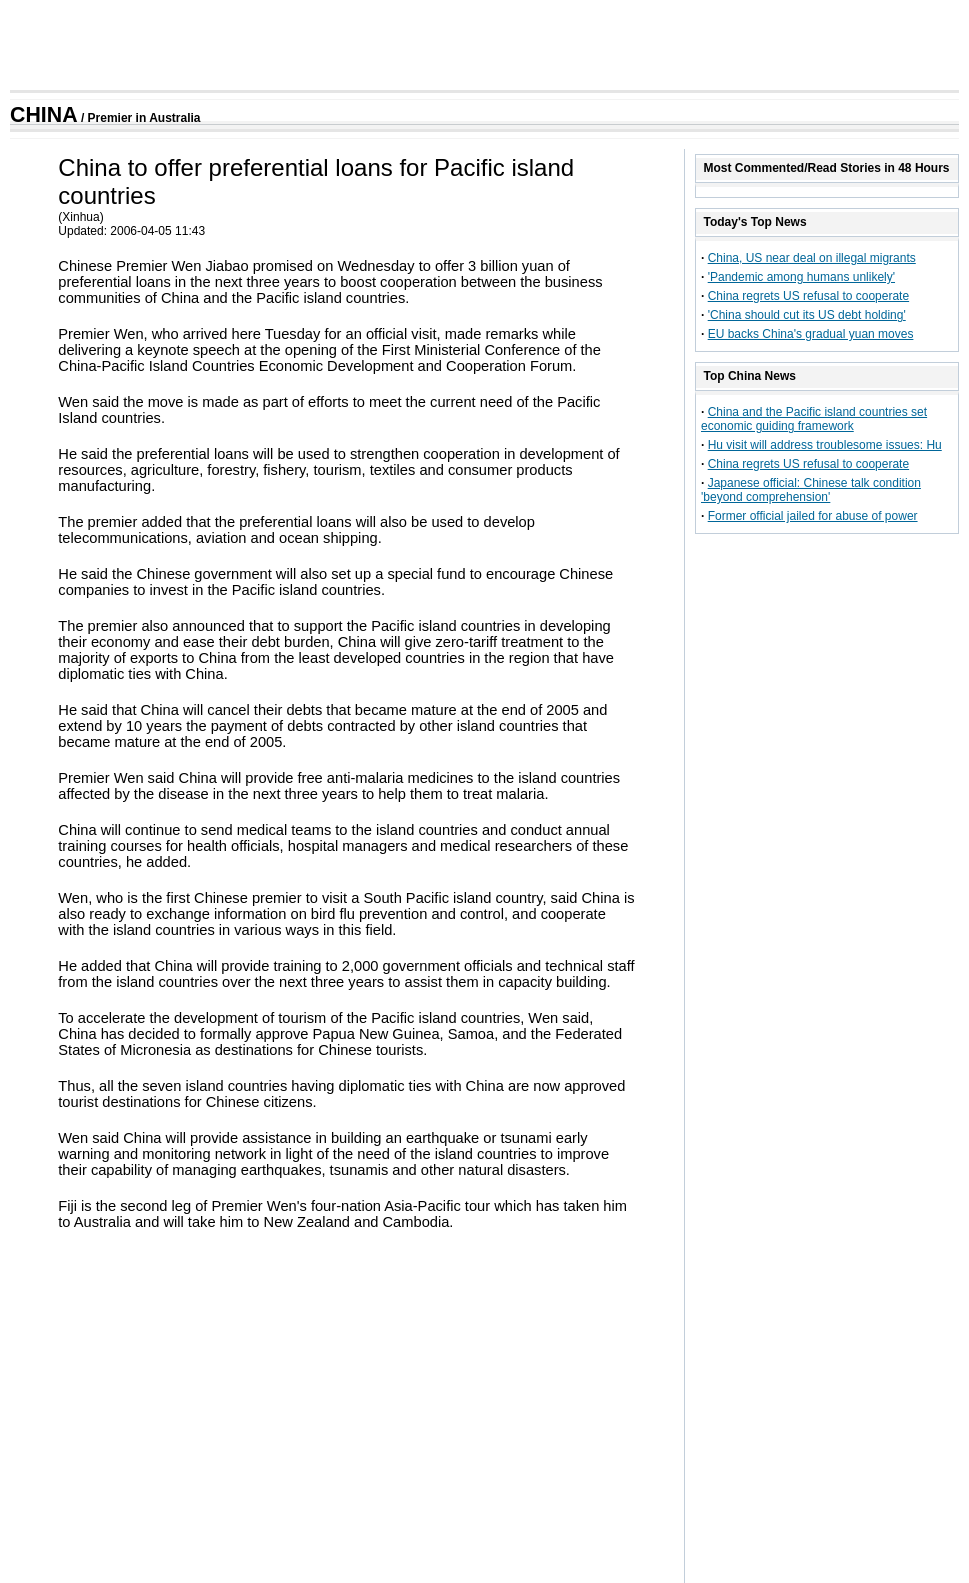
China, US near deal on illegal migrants (812, 258)
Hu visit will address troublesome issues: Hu (825, 445)
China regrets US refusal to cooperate (808, 296)
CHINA (44, 115)
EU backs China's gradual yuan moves (811, 334)
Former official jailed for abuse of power (813, 516)
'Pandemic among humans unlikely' (801, 277)
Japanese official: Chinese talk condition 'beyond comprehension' (811, 490)
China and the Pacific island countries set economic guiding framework (814, 419)
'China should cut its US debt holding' (807, 315)
